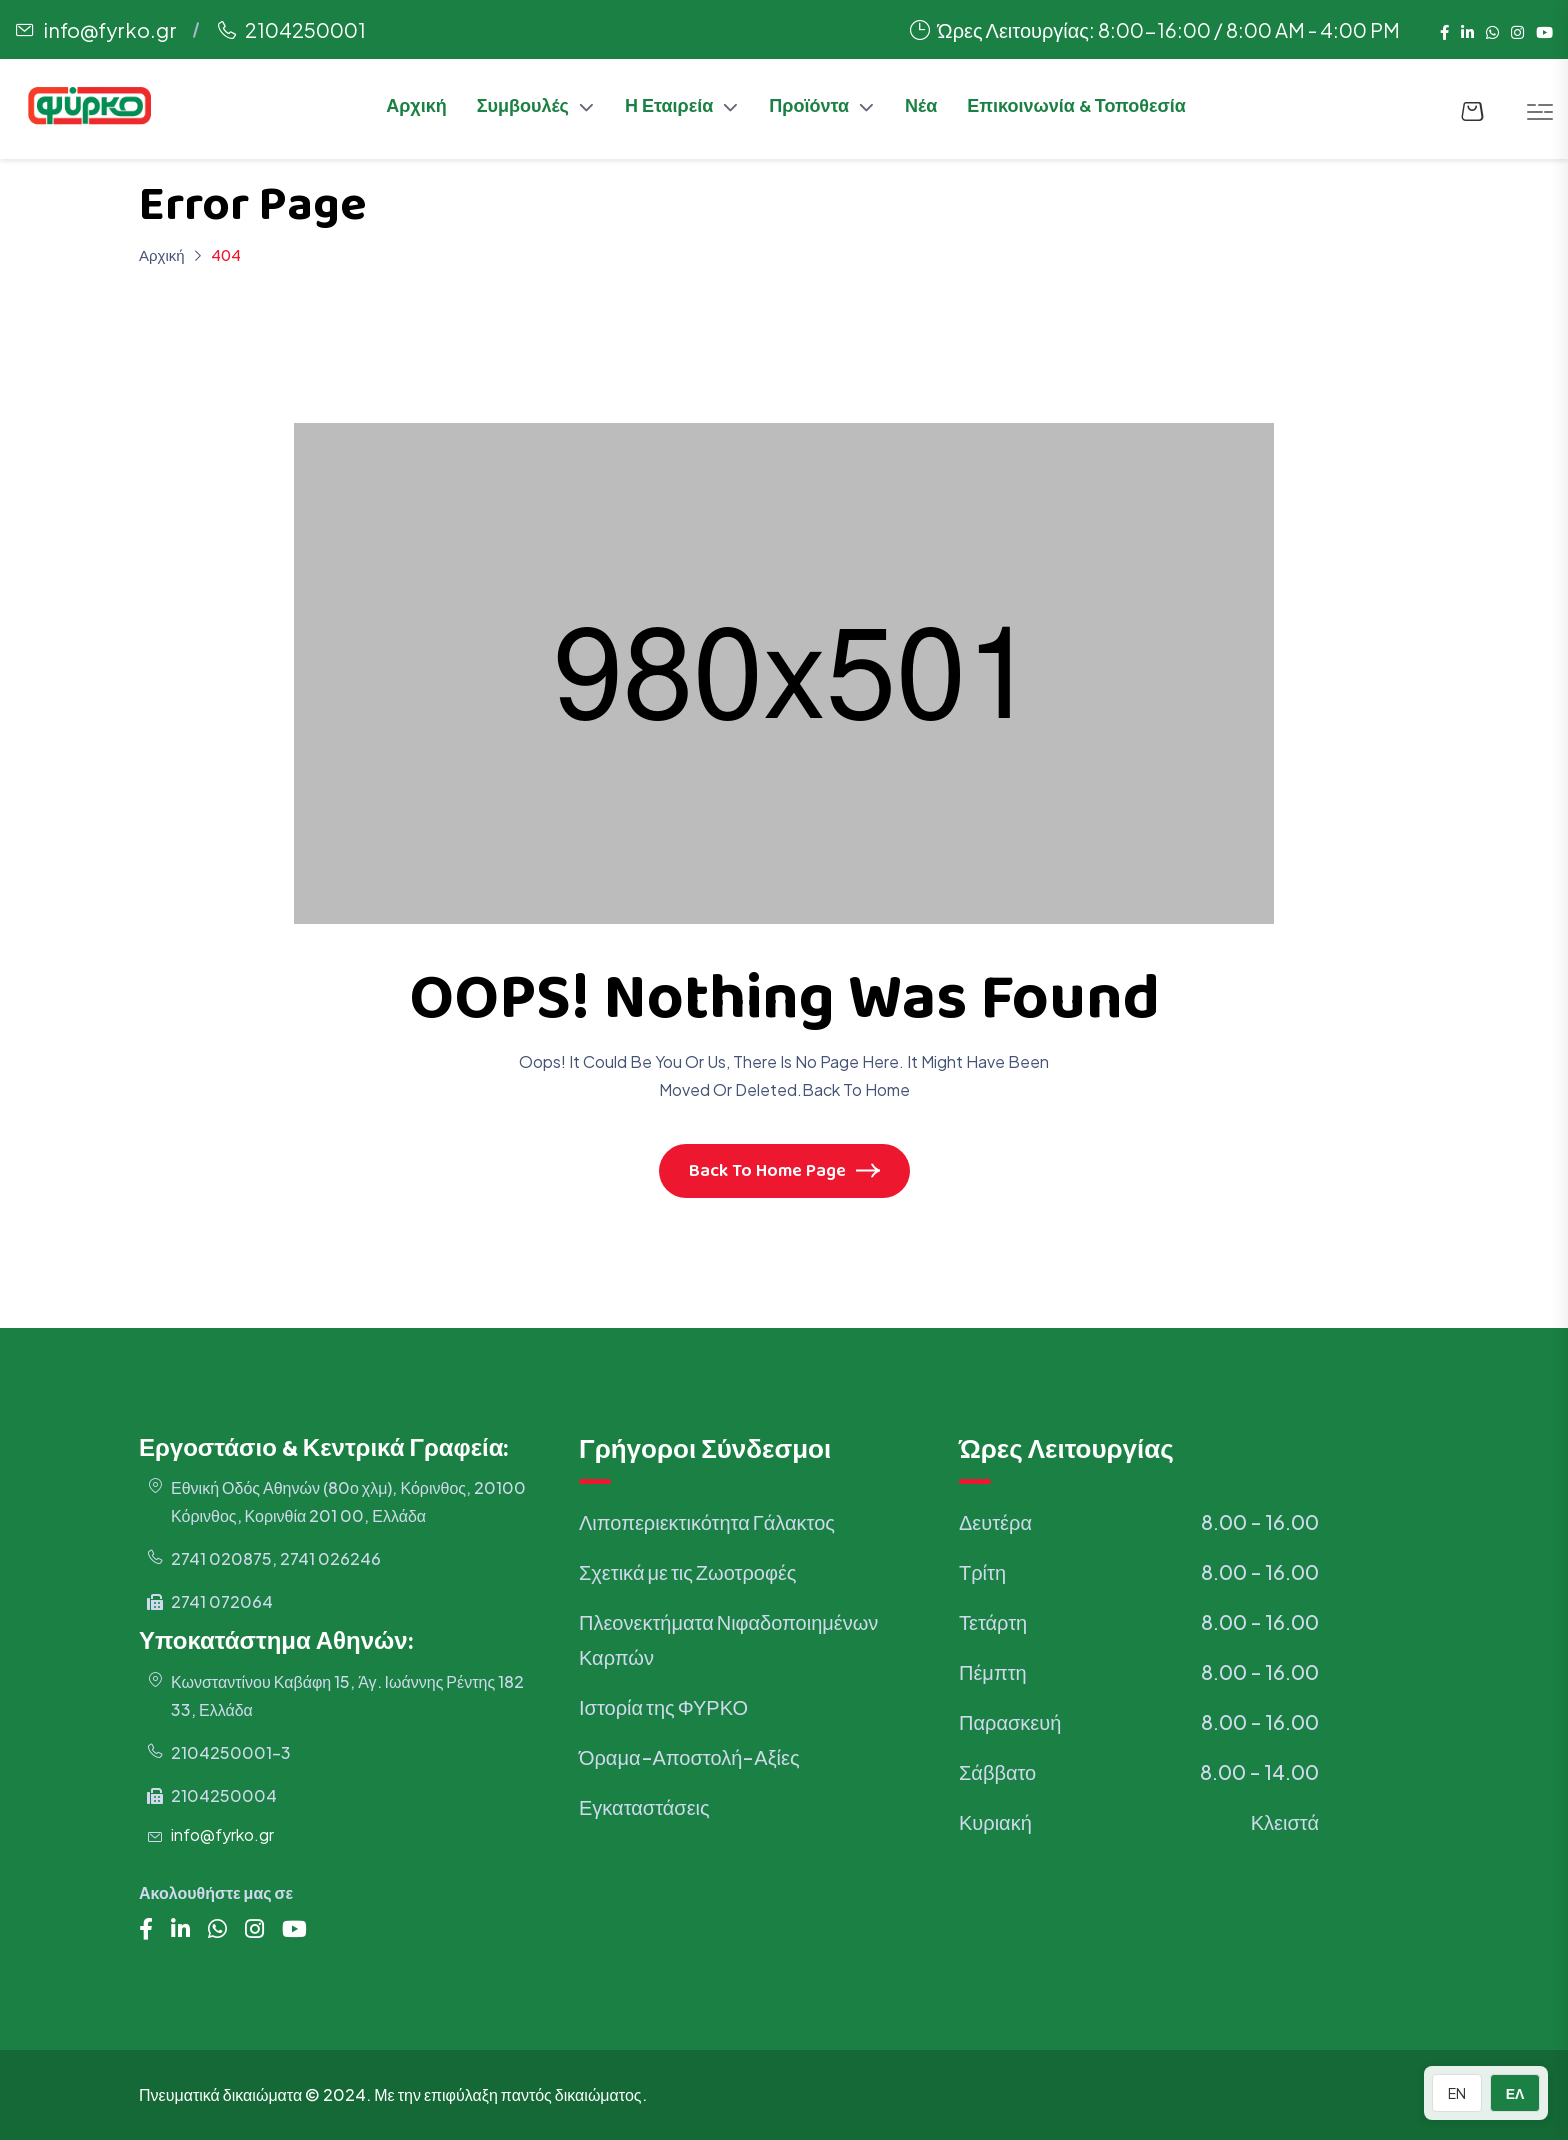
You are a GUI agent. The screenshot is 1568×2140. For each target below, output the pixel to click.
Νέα (921, 109)
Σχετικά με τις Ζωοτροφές (687, 1571)
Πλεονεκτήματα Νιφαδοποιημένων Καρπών (728, 1639)
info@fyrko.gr (110, 29)
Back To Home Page (784, 1173)
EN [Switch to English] (1457, 2093)
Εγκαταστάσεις (644, 1806)
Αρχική (416, 109)
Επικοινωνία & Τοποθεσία (1076, 109)
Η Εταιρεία (669, 109)
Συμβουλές (523, 109)
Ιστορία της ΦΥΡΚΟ (663, 1706)
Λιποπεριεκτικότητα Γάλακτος (707, 1521)
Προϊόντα (809, 109)
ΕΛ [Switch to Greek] (1515, 2093)
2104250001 (305, 29)
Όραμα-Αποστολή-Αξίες (689, 1756)
